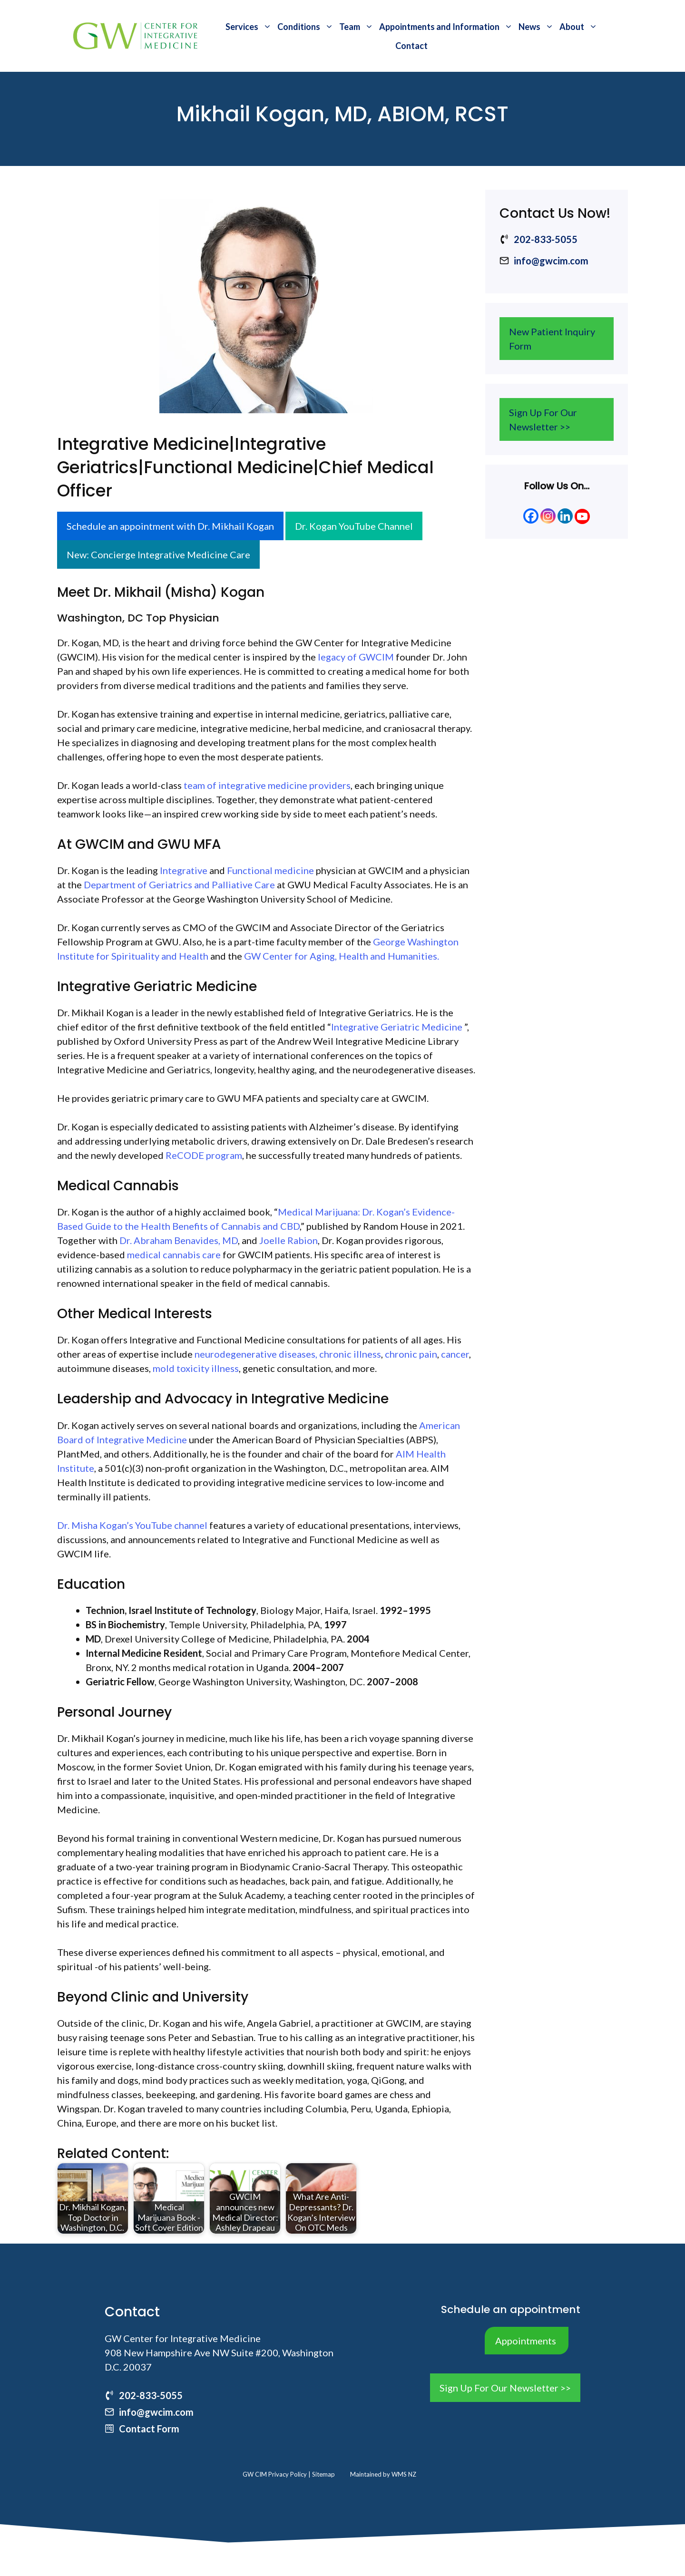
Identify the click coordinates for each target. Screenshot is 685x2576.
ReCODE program (204, 1155)
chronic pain (411, 1354)
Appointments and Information (447, 26)
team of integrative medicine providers (267, 785)
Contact (411, 45)
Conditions (306, 26)
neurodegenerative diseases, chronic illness (288, 1354)
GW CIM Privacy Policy (275, 2474)
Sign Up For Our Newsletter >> (543, 419)
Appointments (525, 2340)
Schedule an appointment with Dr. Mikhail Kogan (170, 526)
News (538, 26)
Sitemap (323, 2474)
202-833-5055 (545, 239)
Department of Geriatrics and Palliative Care (179, 884)
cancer (455, 1354)
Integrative (183, 870)
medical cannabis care (174, 1254)
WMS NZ (403, 2474)
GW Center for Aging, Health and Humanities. (341, 956)
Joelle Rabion (288, 1240)
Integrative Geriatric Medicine (396, 1026)
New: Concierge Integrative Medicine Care (158, 554)
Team (357, 26)
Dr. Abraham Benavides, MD (178, 1240)
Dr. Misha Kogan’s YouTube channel (132, 1525)
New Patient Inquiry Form (552, 338)
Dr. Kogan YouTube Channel (354, 526)
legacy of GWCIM (356, 656)
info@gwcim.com (551, 260)
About (579, 26)
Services (249, 26)
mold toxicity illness (196, 1368)
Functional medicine (270, 870)
